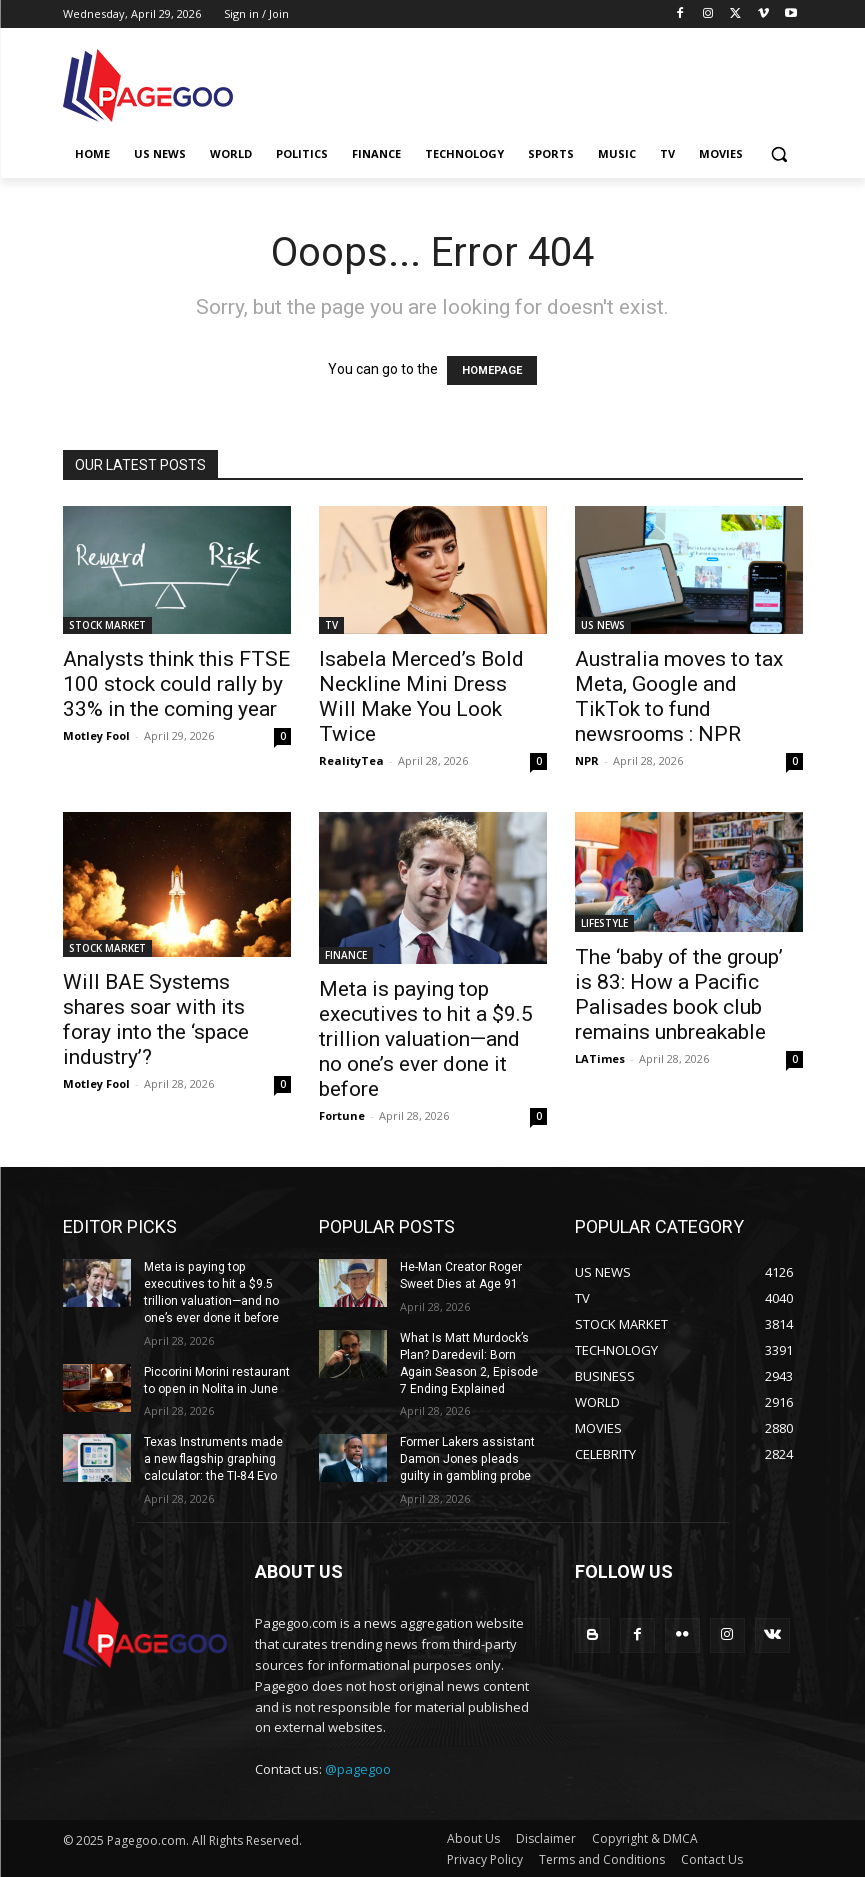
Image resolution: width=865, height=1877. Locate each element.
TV (331, 625)
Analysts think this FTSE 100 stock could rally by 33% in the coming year (176, 684)
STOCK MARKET (107, 625)
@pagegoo (358, 1768)
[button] (779, 154)
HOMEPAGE (492, 370)
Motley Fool (96, 735)
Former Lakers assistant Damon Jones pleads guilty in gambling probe (467, 1459)
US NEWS (603, 625)
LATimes (600, 1058)
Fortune (342, 1115)
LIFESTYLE (604, 923)
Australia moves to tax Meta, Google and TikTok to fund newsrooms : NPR (679, 696)
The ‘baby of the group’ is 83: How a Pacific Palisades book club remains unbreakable (679, 994)
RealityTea (351, 760)
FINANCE (346, 955)
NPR (587, 760)
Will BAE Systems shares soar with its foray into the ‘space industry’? (156, 1019)
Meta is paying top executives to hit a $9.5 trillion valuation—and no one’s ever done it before (426, 1039)
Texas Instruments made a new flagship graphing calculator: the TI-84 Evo (213, 1459)
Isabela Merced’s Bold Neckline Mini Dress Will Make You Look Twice (421, 696)
